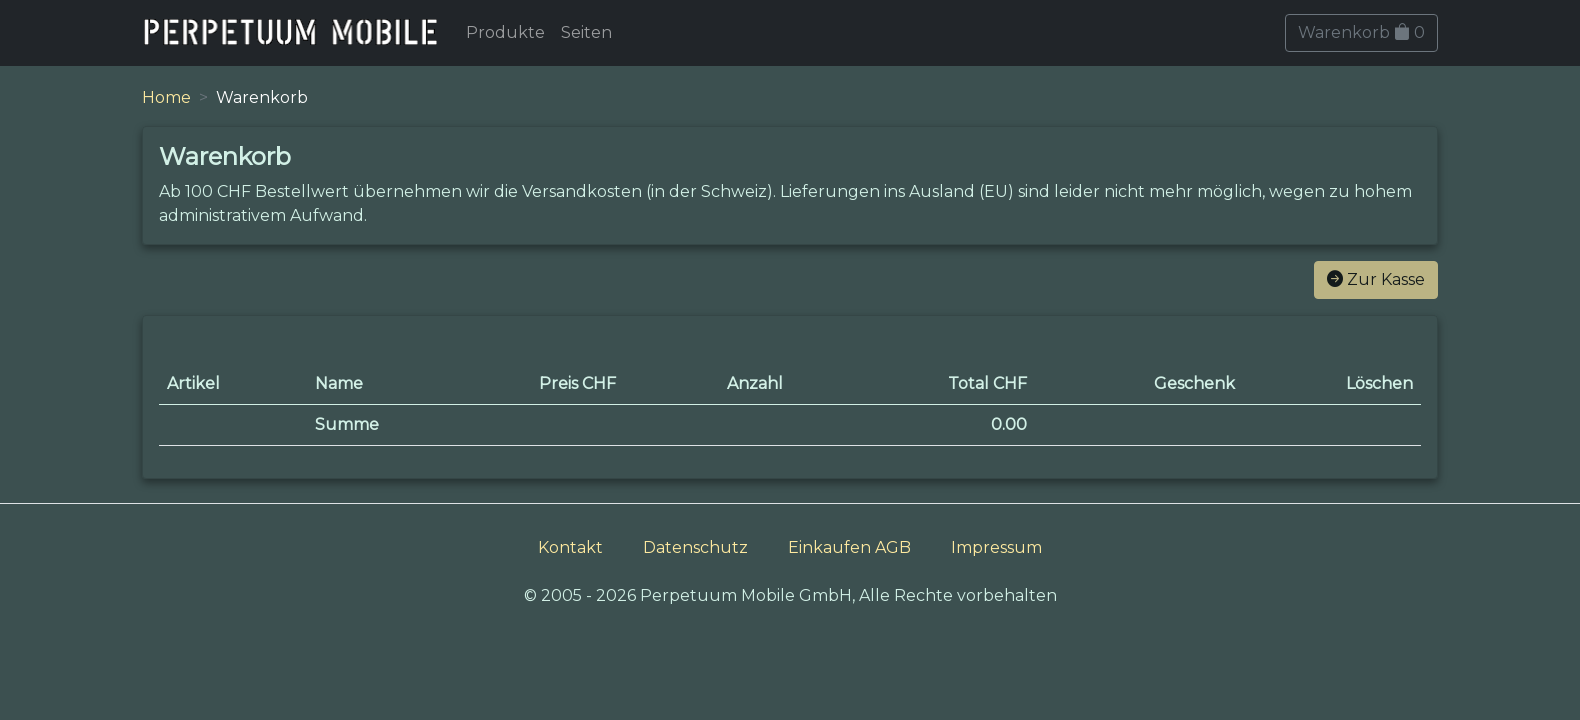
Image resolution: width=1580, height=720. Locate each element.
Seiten (586, 32)
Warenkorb (1361, 32)
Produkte (505, 32)
